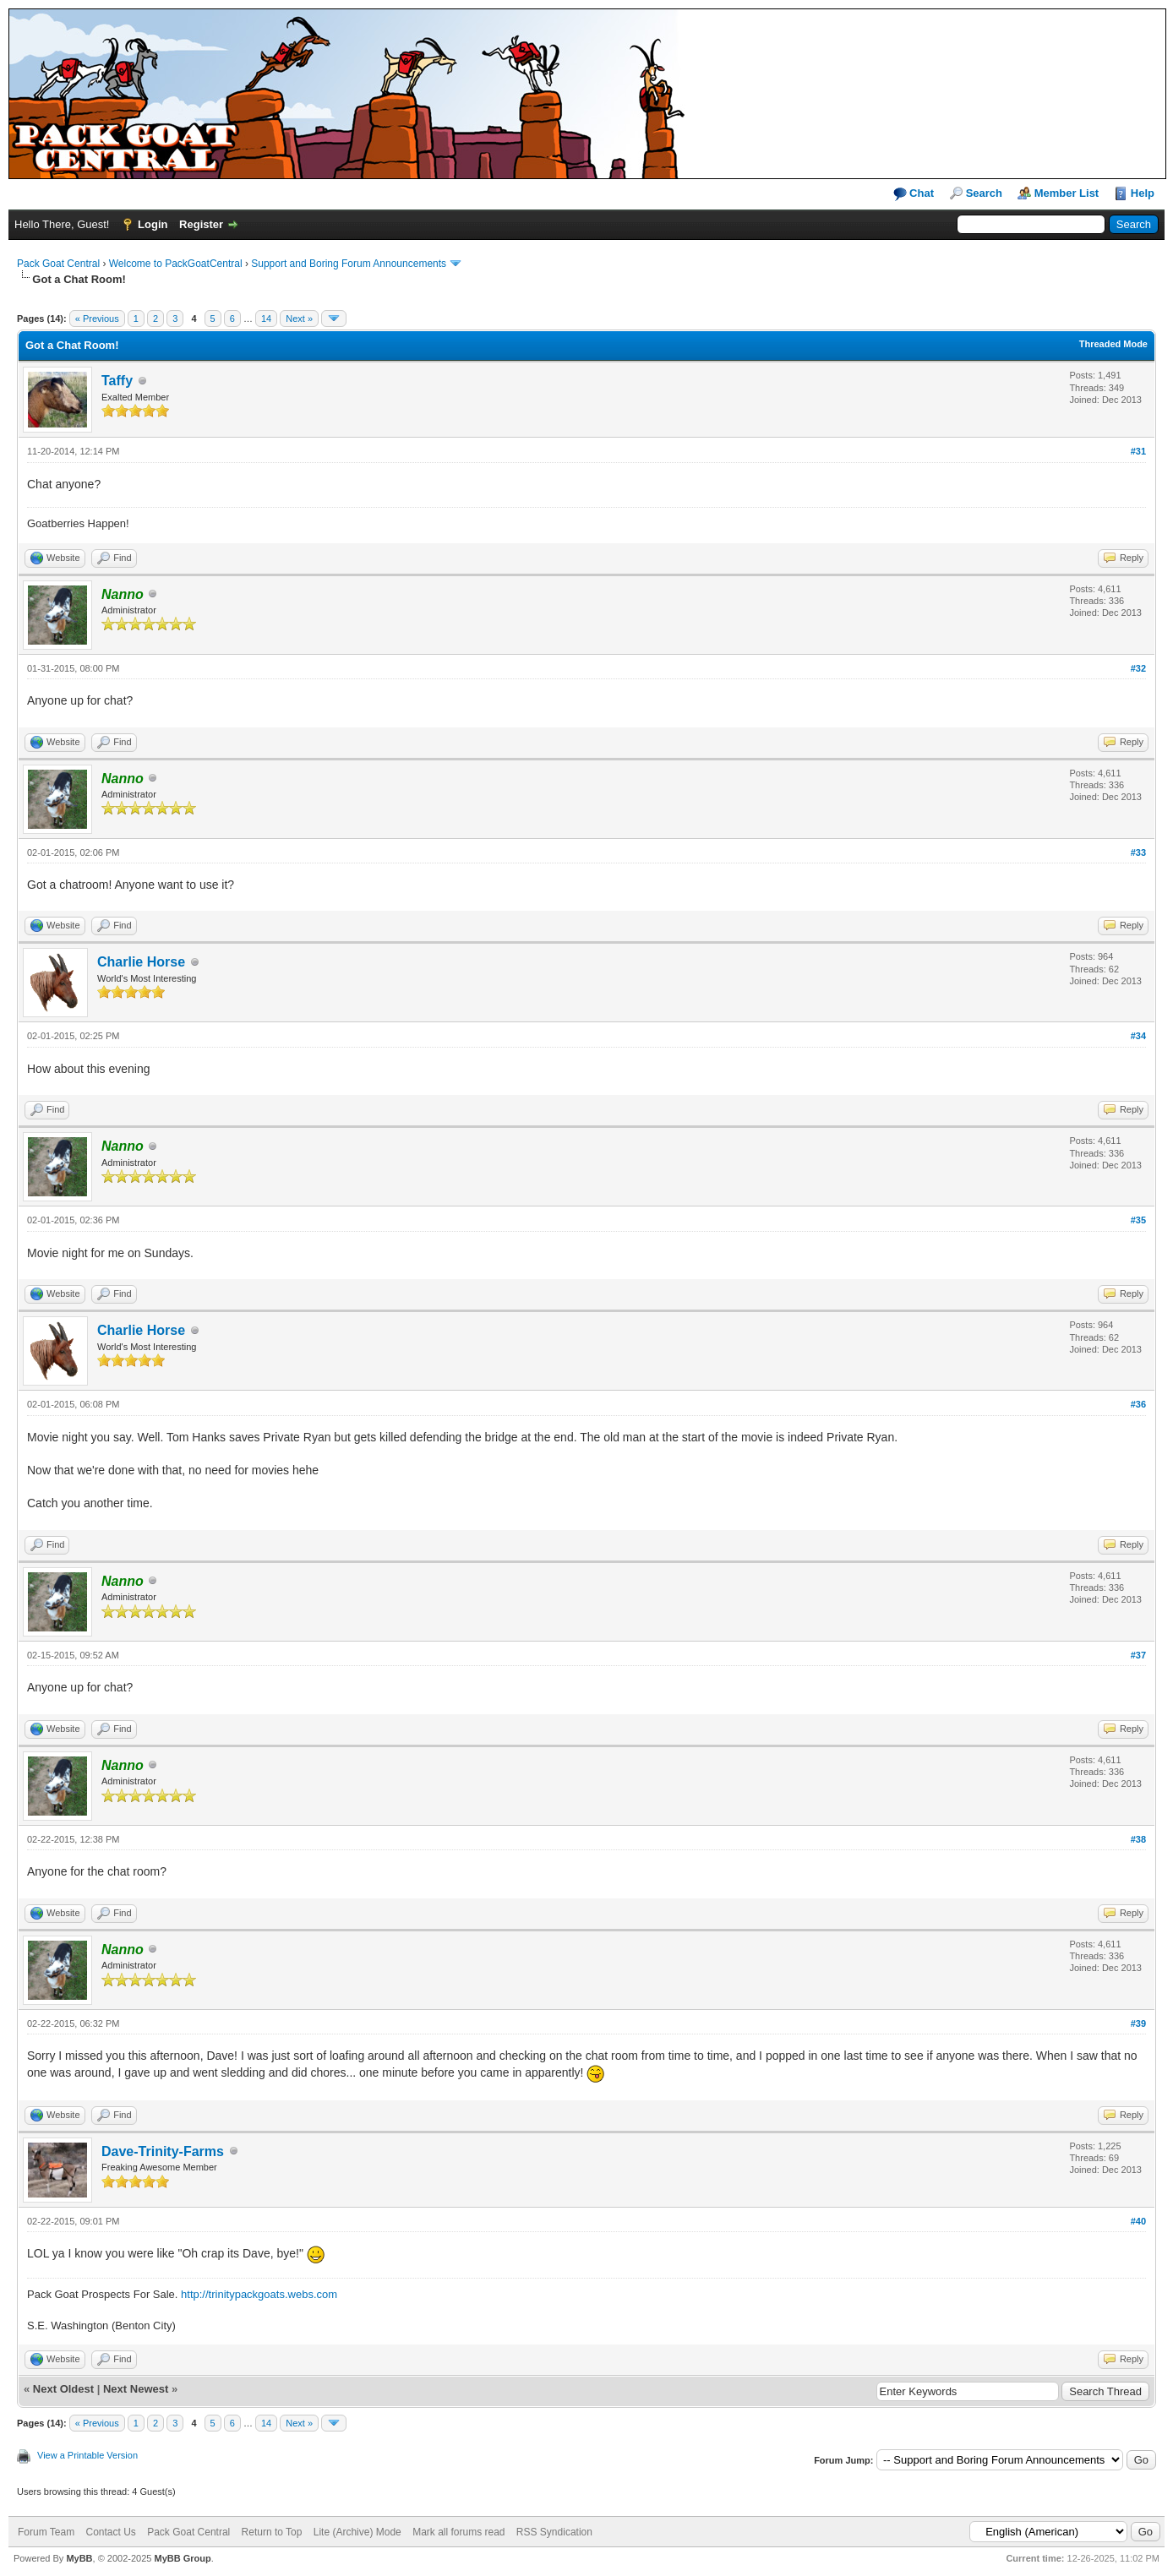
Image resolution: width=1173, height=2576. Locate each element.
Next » (299, 318)
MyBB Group (182, 2558)
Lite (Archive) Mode (357, 2532)
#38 (1138, 1839)
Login (152, 224)
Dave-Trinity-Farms (162, 2151)
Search (984, 193)
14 (266, 318)
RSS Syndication (554, 2532)
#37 (1138, 1655)
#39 (1138, 2023)
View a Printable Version (87, 2455)
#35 (1138, 1220)
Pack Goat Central (58, 264)
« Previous (97, 318)
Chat (914, 194)
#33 (1138, 852)
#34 (1138, 1036)
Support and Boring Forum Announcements (348, 264)
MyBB (79, 2558)
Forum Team (46, 2532)
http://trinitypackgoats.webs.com (259, 2294)
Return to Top (272, 2532)
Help (1142, 193)
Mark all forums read (458, 2532)
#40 (1138, 2221)
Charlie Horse (141, 962)
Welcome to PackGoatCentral (176, 264)
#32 (1138, 668)
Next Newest (135, 2389)
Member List (1066, 193)
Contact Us (110, 2532)
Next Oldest (63, 2389)
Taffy (117, 380)
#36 (1138, 1404)
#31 (1138, 451)
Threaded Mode (1113, 344)
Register (201, 224)
